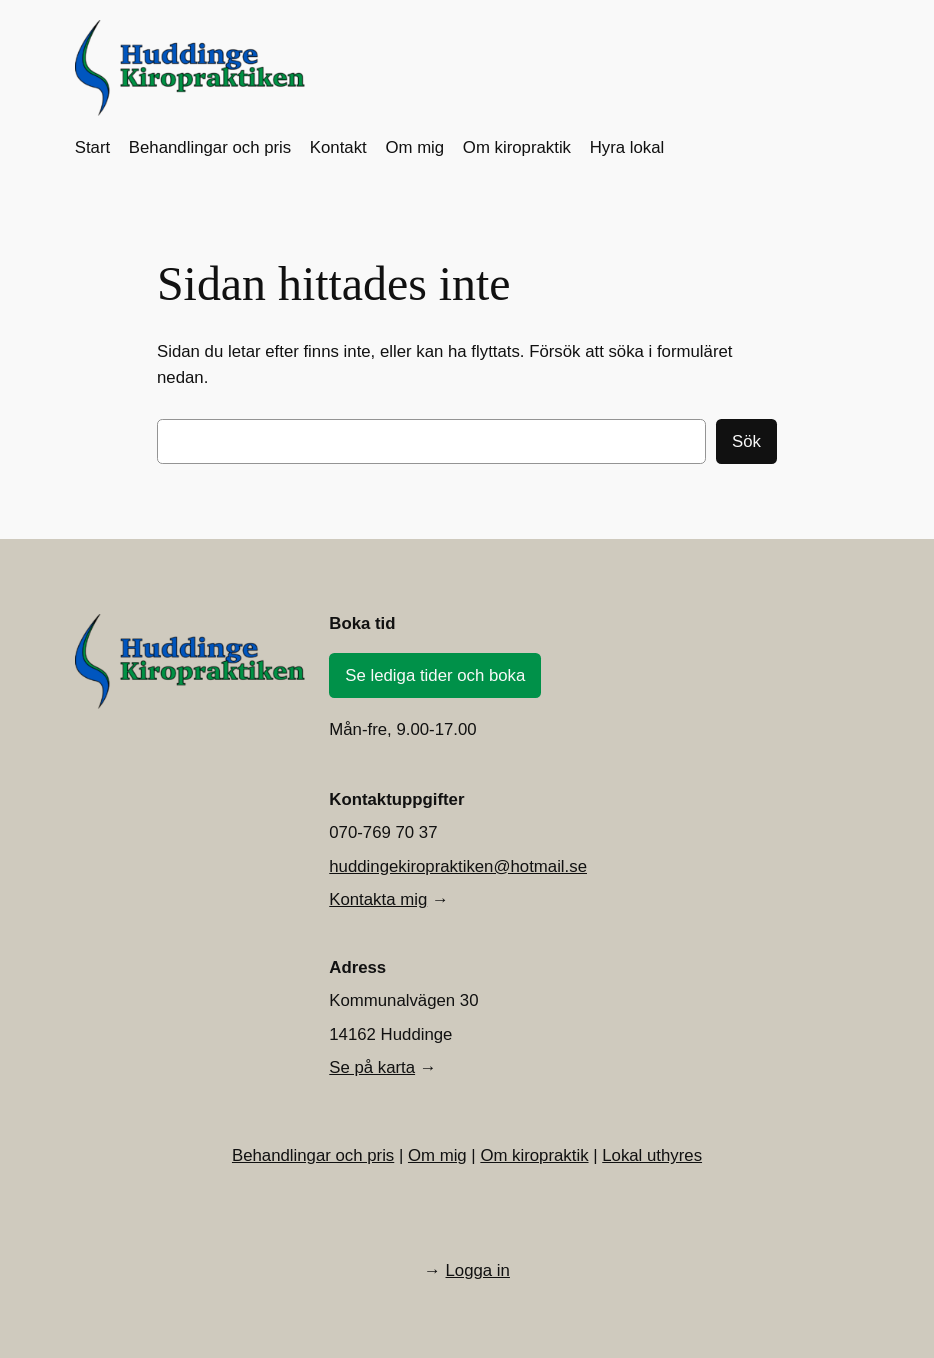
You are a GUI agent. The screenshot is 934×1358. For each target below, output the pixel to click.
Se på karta (372, 1067)
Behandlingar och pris (313, 1155)
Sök (746, 441)
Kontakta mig (378, 899)
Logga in (478, 1270)
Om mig (437, 1155)
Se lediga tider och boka (435, 675)
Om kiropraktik (534, 1155)
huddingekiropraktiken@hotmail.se (458, 866)
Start (92, 147)
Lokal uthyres (652, 1155)
